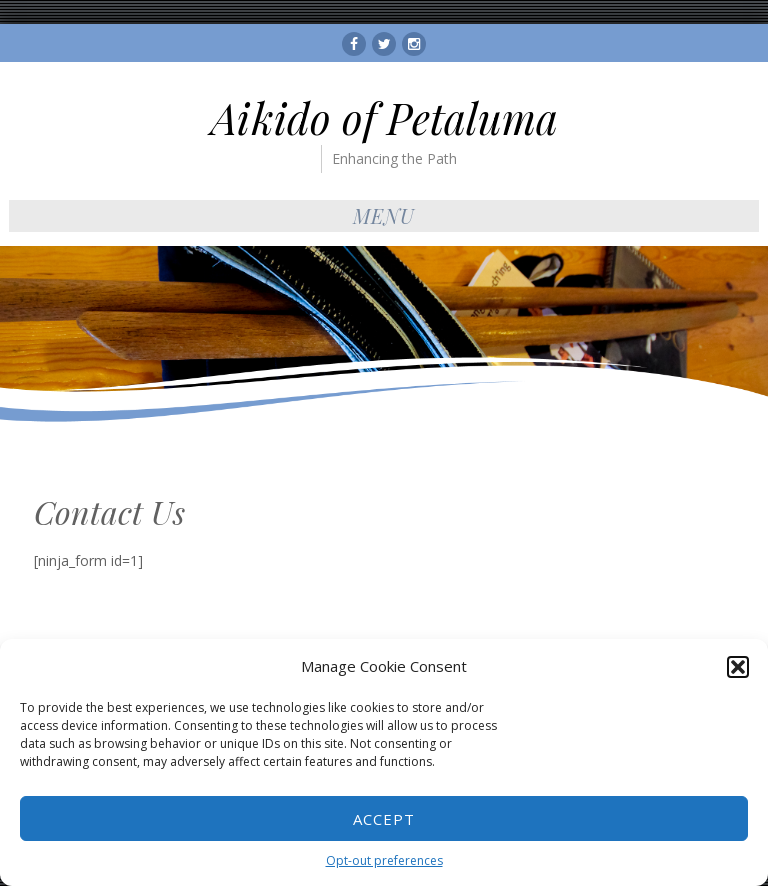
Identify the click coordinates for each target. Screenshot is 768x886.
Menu (384, 215)
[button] (738, 667)
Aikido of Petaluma (384, 118)
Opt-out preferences (384, 860)
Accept (384, 819)
